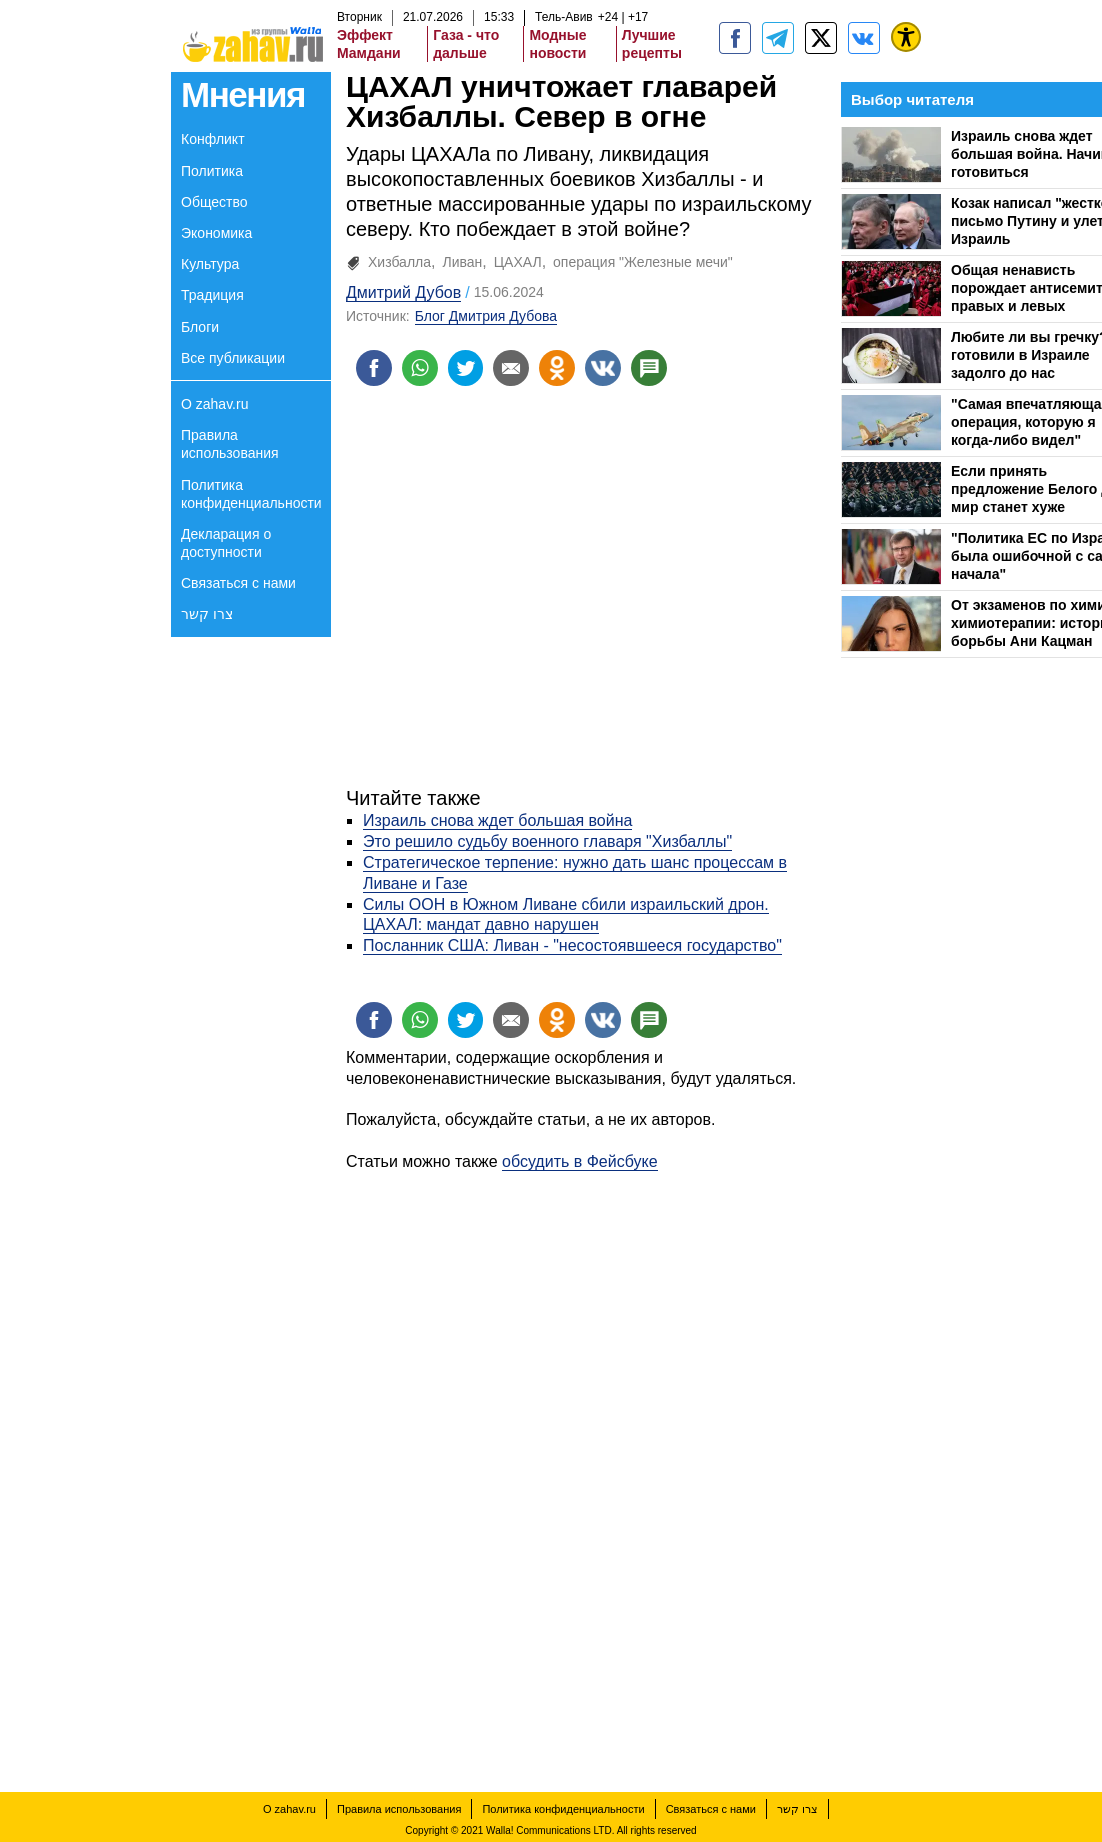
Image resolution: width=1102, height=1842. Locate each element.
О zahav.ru (214, 404)
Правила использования (230, 444)
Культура (210, 264)
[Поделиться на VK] (604, 368)
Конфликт (213, 139)
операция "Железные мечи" (643, 262)
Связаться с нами (238, 583)
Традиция (212, 295)
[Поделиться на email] (512, 368)
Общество (214, 202)
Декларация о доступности (226, 543)
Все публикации (233, 358)
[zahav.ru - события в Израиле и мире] (778, 38)
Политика (212, 171)
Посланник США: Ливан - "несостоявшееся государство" (572, 945)
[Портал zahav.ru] (864, 38)
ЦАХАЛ (518, 262)
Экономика (216, 233)
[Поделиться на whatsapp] (420, 368)
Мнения (243, 94)
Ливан (462, 262)
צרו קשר (207, 614)
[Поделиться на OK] (558, 368)
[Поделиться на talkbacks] (650, 368)
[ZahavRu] (821, 38)
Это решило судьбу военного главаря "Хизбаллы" (547, 841)
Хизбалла (399, 262)
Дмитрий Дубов (403, 292)
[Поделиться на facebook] (374, 368)
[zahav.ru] (735, 38)
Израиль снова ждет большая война (497, 821)
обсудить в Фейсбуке (580, 1161)
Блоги (200, 327)
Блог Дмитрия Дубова (486, 316)
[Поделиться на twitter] (466, 368)
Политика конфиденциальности (251, 494)
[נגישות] (906, 37)
